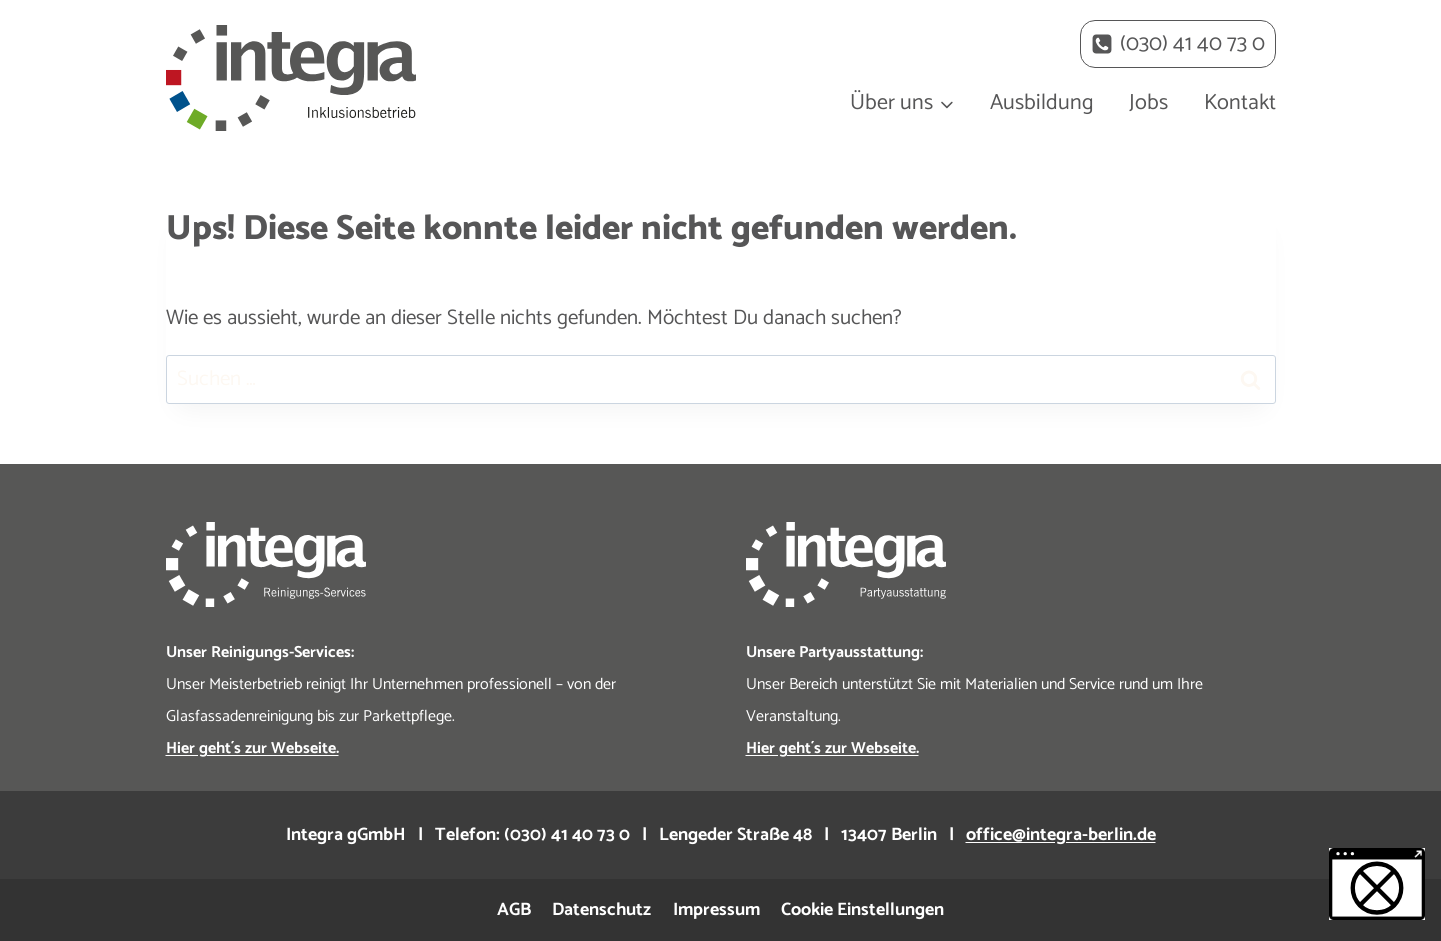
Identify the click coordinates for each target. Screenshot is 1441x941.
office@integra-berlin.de (1061, 835)
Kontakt (1240, 103)
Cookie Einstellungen (862, 910)
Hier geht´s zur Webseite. (832, 748)
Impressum (716, 910)
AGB (514, 910)
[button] (1377, 884)
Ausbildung (1042, 103)
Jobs (1148, 103)
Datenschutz (601, 910)
